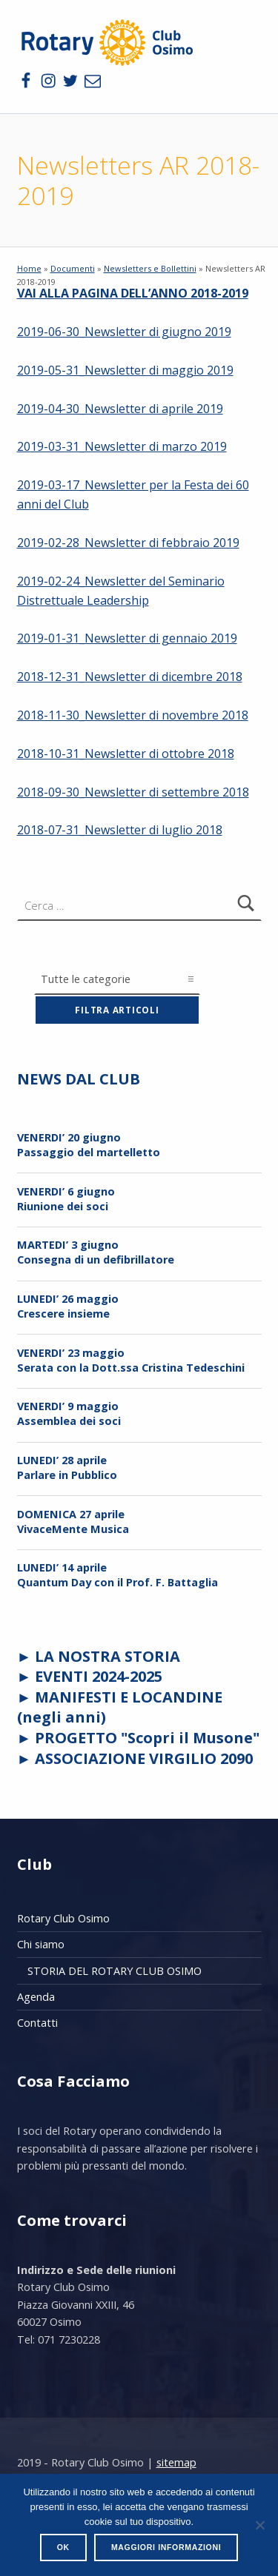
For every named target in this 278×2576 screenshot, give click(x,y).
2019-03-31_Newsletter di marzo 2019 (122, 446)
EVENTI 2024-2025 (98, 1676)
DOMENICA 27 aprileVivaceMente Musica (73, 1521)
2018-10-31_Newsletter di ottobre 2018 (125, 753)
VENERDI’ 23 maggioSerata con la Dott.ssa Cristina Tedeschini (131, 1360)
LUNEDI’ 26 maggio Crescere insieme (68, 1306)
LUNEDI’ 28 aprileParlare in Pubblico (67, 1467)
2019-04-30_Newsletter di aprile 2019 (120, 408)
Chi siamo (40, 1944)
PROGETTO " (147, 1738)
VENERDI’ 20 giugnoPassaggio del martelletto (88, 1144)
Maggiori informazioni (166, 2547)
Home (29, 268)
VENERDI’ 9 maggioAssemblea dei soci (69, 1413)
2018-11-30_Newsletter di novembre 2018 (132, 715)
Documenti (72, 268)
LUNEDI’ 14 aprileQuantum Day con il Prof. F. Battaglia (117, 1574)
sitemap (176, 2462)
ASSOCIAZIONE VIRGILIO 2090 (144, 1758)
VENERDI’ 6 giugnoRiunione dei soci (66, 1198)
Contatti (37, 2023)
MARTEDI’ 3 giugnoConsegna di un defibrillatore (95, 1252)
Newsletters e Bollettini (150, 268)
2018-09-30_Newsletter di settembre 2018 (133, 792)
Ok (63, 2547)
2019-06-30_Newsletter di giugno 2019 (124, 331)
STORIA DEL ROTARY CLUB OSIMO (114, 1971)
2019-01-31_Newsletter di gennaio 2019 (127, 638)
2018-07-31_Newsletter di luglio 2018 (119, 830)
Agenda (36, 1997)
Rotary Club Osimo (63, 1918)
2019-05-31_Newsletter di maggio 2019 (125, 370)
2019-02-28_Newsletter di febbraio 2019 (128, 542)
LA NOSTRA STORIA (107, 1656)
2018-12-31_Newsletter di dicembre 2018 (129, 676)
